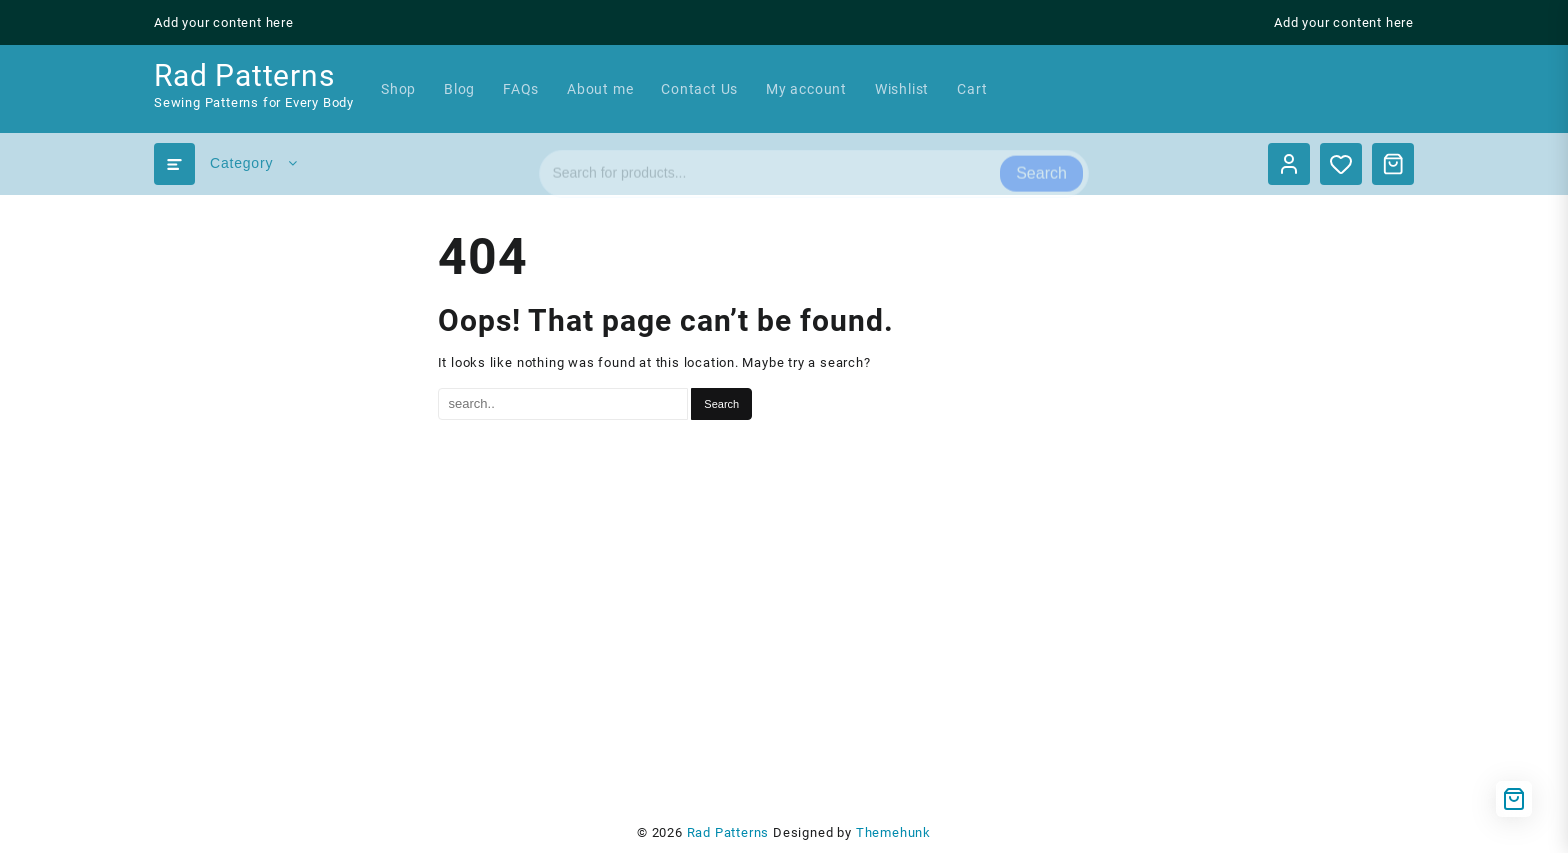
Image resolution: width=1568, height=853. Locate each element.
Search (1041, 163)
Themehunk (893, 832)
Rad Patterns (244, 75)
